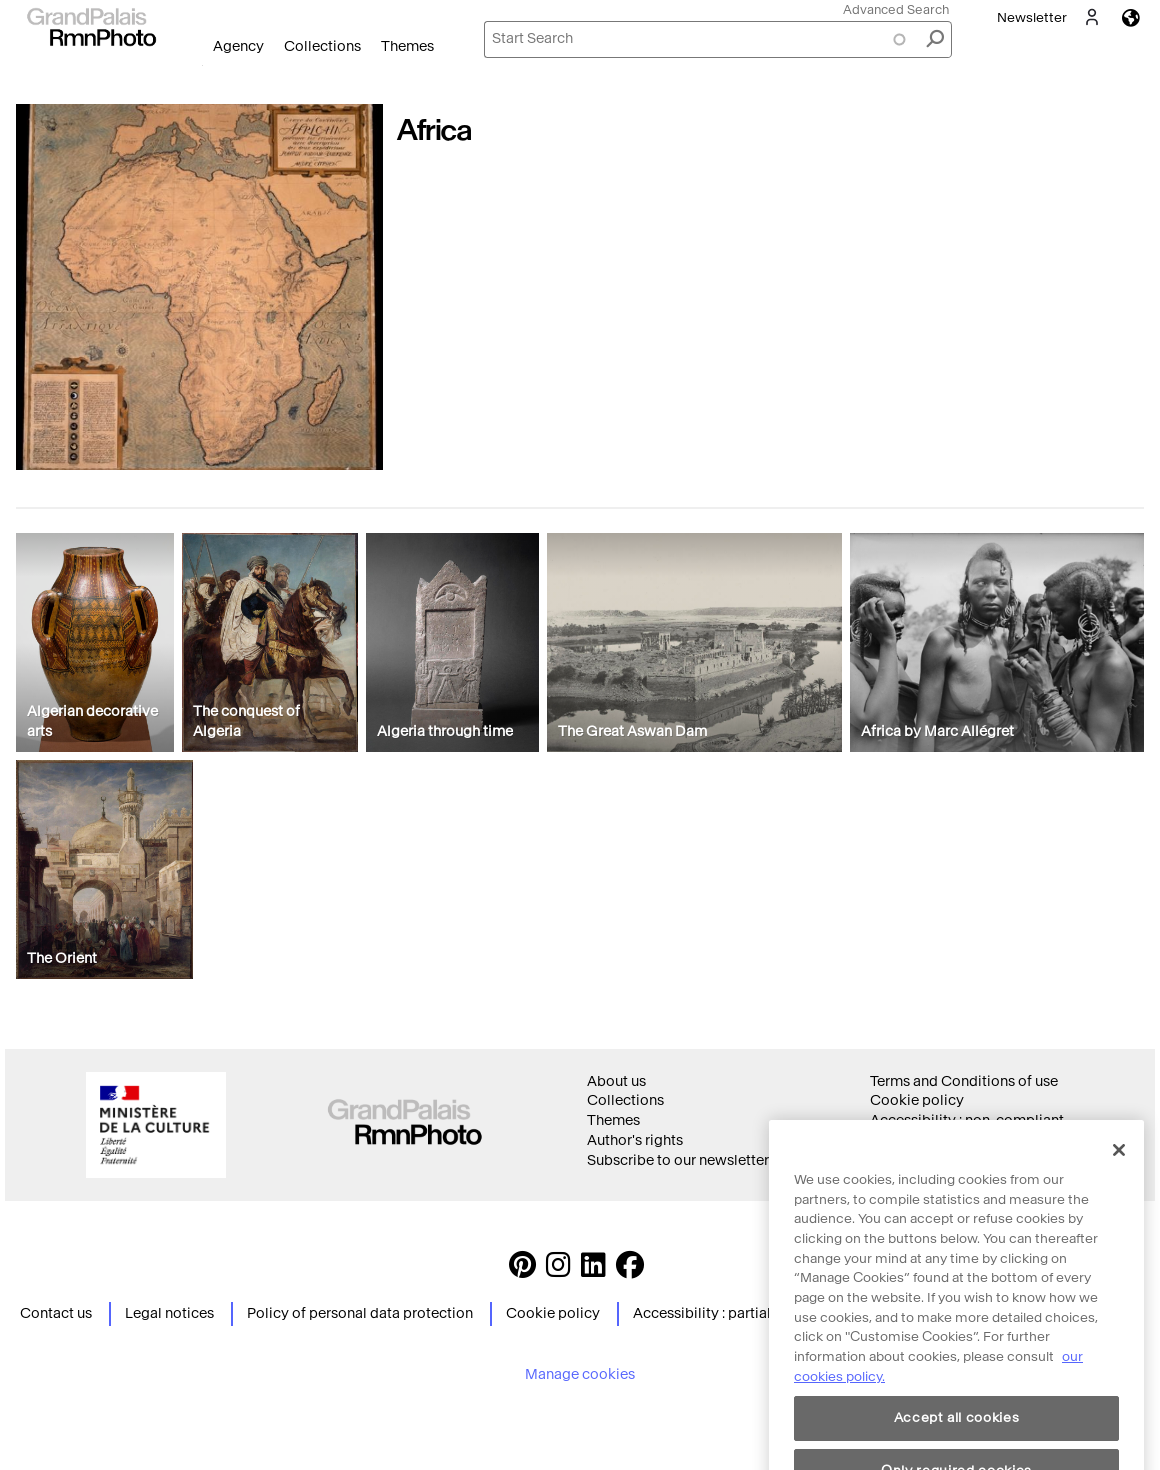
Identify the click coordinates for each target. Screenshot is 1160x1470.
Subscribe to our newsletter (678, 1160)
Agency (238, 46)
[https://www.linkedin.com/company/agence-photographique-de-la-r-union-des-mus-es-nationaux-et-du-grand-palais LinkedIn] (593, 1270)
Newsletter (1032, 17)
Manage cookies (580, 1374)
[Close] (1119, 1179)
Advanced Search (896, 9)
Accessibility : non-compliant (967, 1120)
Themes (407, 46)
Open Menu (202, 65)
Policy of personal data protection (360, 1313)
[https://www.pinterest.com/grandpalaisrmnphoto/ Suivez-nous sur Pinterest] (522, 1270)
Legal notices (169, 1313)
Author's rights (635, 1140)
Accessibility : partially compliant (743, 1313)
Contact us (56, 1313)
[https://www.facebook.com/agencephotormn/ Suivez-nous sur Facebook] (630, 1270)
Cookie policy (917, 1100)
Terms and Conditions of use (964, 1081)
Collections (322, 46)
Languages (1131, 17)
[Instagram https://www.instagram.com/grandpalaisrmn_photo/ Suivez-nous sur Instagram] (558, 1270)
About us (616, 1081)
